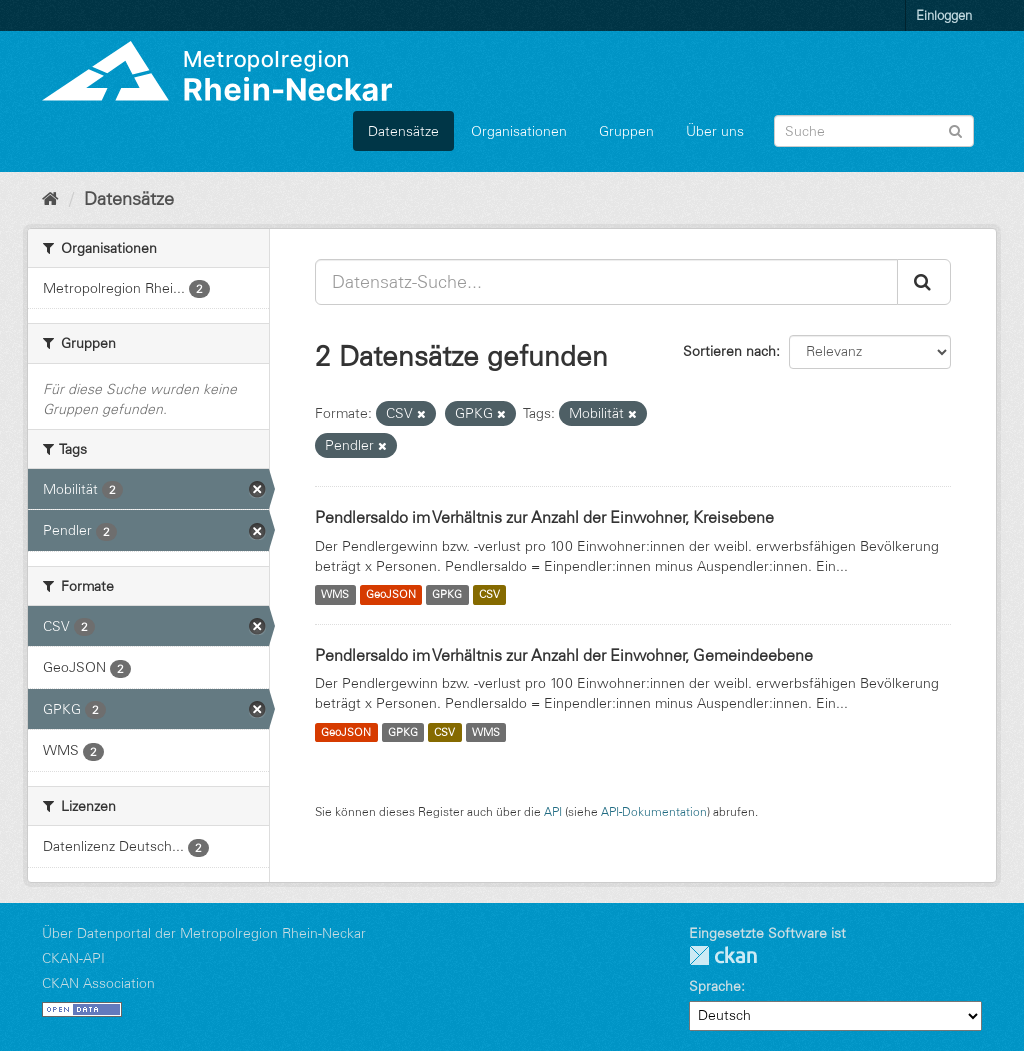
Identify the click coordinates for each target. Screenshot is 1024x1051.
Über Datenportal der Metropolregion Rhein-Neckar (204, 933)
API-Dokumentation (654, 811)
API (553, 811)
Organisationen (519, 131)
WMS (335, 595)
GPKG (447, 595)
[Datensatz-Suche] (874, 131)
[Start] (50, 199)
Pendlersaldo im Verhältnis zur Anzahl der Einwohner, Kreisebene (544, 517)
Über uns (715, 131)
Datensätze (403, 131)
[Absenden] (955, 129)
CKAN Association (98, 983)
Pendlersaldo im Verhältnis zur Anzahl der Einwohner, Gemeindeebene (564, 655)
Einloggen (944, 15)
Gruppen (626, 131)
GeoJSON (391, 595)
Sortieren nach (729, 351)
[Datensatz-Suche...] (606, 282)
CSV (489, 595)
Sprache (715, 986)
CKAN (723, 955)
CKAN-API (73, 958)
